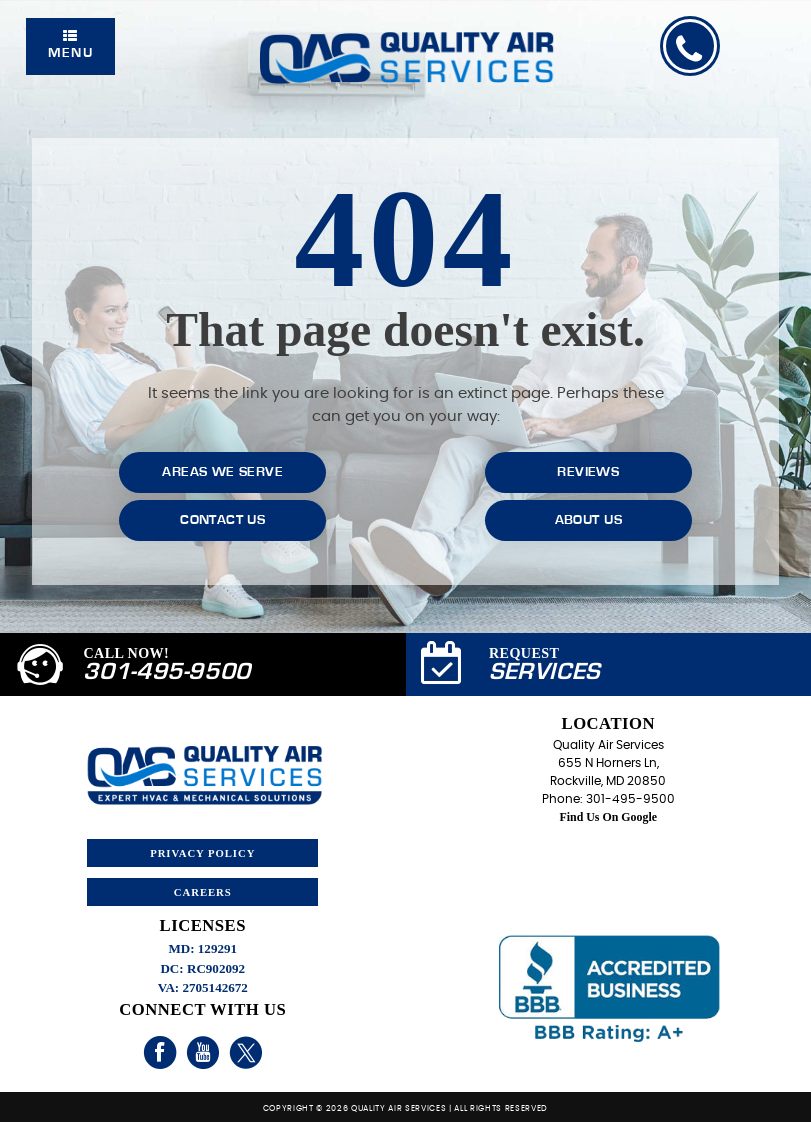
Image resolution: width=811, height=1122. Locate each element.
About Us (588, 520)
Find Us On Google (608, 817)
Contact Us (222, 520)
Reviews (588, 472)
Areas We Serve (222, 472)
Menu (70, 44)
